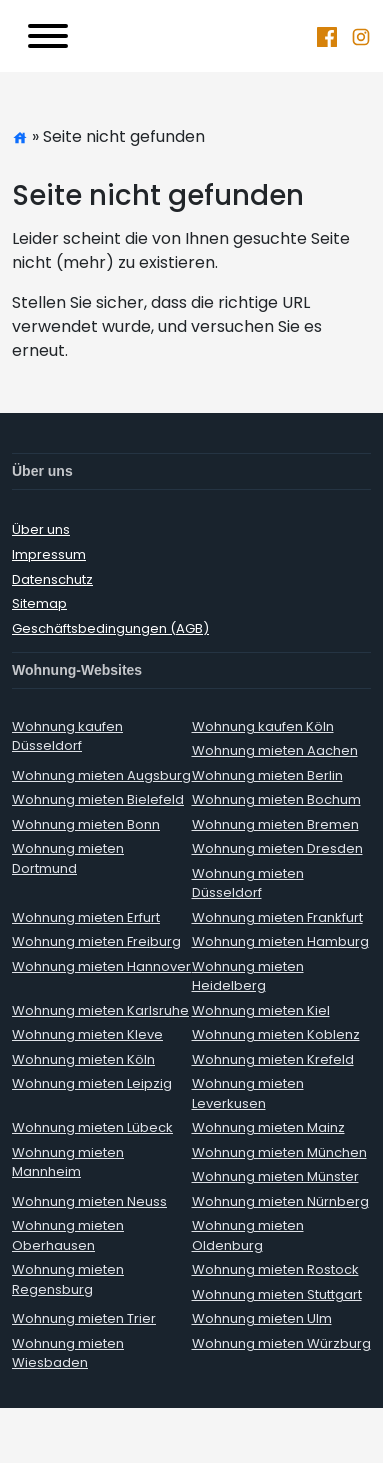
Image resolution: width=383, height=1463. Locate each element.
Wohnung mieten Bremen (275, 824)
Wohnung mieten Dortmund (68, 858)
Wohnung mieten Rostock (275, 1269)
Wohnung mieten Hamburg (280, 941)
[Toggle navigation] (48, 36)
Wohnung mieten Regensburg (68, 1279)
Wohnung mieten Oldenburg (248, 1235)
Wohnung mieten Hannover (101, 966)
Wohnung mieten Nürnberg (280, 1201)
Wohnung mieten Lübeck (92, 1127)
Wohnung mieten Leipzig (92, 1083)
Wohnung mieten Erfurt (86, 917)
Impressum (49, 554)
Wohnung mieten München (279, 1152)
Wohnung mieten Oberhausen (68, 1235)
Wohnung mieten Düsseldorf (248, 883)
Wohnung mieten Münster (275, 1176)
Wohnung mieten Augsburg (101, 775)
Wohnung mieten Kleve (87, 1034)
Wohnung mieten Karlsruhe (100, 1010)
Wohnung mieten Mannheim (68, 1162)
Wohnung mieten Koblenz (276, 1034)
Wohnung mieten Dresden (277, 848)
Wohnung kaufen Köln (263, 726)
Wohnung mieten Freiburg (96, 941)
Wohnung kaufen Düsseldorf (67, 736)
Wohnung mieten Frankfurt (277, 917)
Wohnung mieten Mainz (268, 1127)
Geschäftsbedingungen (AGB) (110, 628)
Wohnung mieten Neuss (89, 1201)
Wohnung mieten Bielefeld (98, 799)
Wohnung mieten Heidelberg (248, 976)
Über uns (41, 529)
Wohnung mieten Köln (83, 1059)
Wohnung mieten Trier (84, 1318)
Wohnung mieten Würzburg (281, 1343)
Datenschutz (52, 579)
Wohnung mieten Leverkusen (248, 1093)
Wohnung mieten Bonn (86, 824)
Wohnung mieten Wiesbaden (68, 1353)
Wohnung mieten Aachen (275, 750)
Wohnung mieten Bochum (276, 799)
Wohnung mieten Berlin (267, 775)
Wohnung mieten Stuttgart (277, 1294)
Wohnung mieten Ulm (262, 1318)
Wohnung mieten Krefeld (273, 1059)
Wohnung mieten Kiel (261, 1010)
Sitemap (39, 603)
